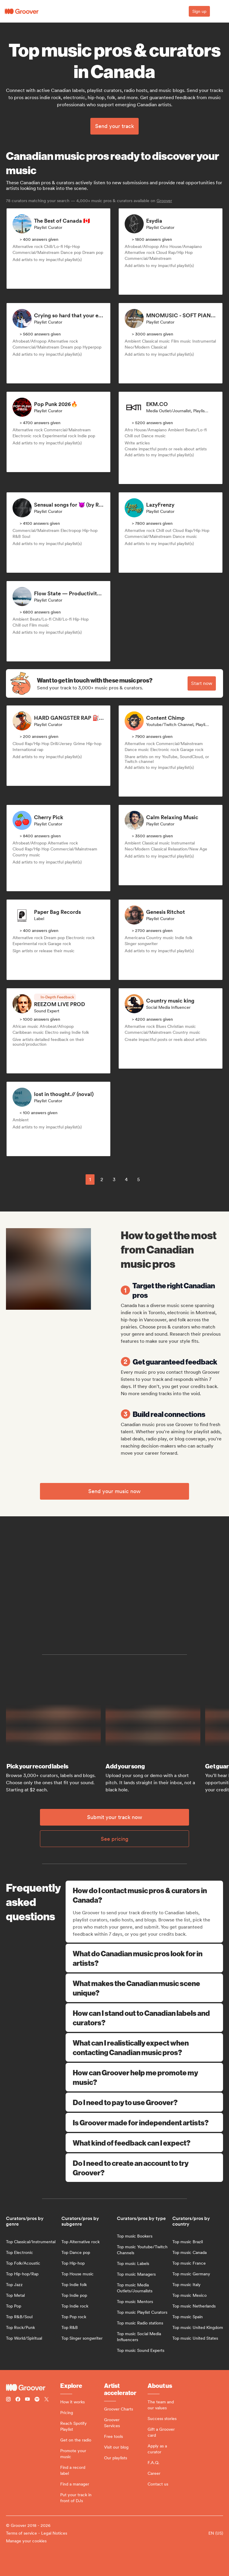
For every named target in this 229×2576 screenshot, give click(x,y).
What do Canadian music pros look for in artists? (144, 1958)
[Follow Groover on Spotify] (37, 2400)
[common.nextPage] (152, 1179)
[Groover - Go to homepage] (33, 2387)
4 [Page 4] (126, 1179)
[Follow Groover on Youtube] (27, 2400)
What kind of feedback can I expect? (144, 2142)
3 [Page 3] (114, 1179)
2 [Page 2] (101, 1179)
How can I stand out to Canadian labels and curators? (144, 2017)
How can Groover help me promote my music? (144, 2077)
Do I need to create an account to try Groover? (144, 2167)
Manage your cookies (26, 2540)
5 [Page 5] (138, 1179)
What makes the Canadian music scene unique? (144, 1988)
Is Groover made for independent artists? (144, 2122)
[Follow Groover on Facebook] (18, 2400)
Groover (164, 200)
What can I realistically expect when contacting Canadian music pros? (144, 2047)
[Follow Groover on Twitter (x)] (46, 2400)
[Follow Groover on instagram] (8, 2400)
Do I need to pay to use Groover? (144, 2102)
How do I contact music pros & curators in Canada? (145, 1895)
